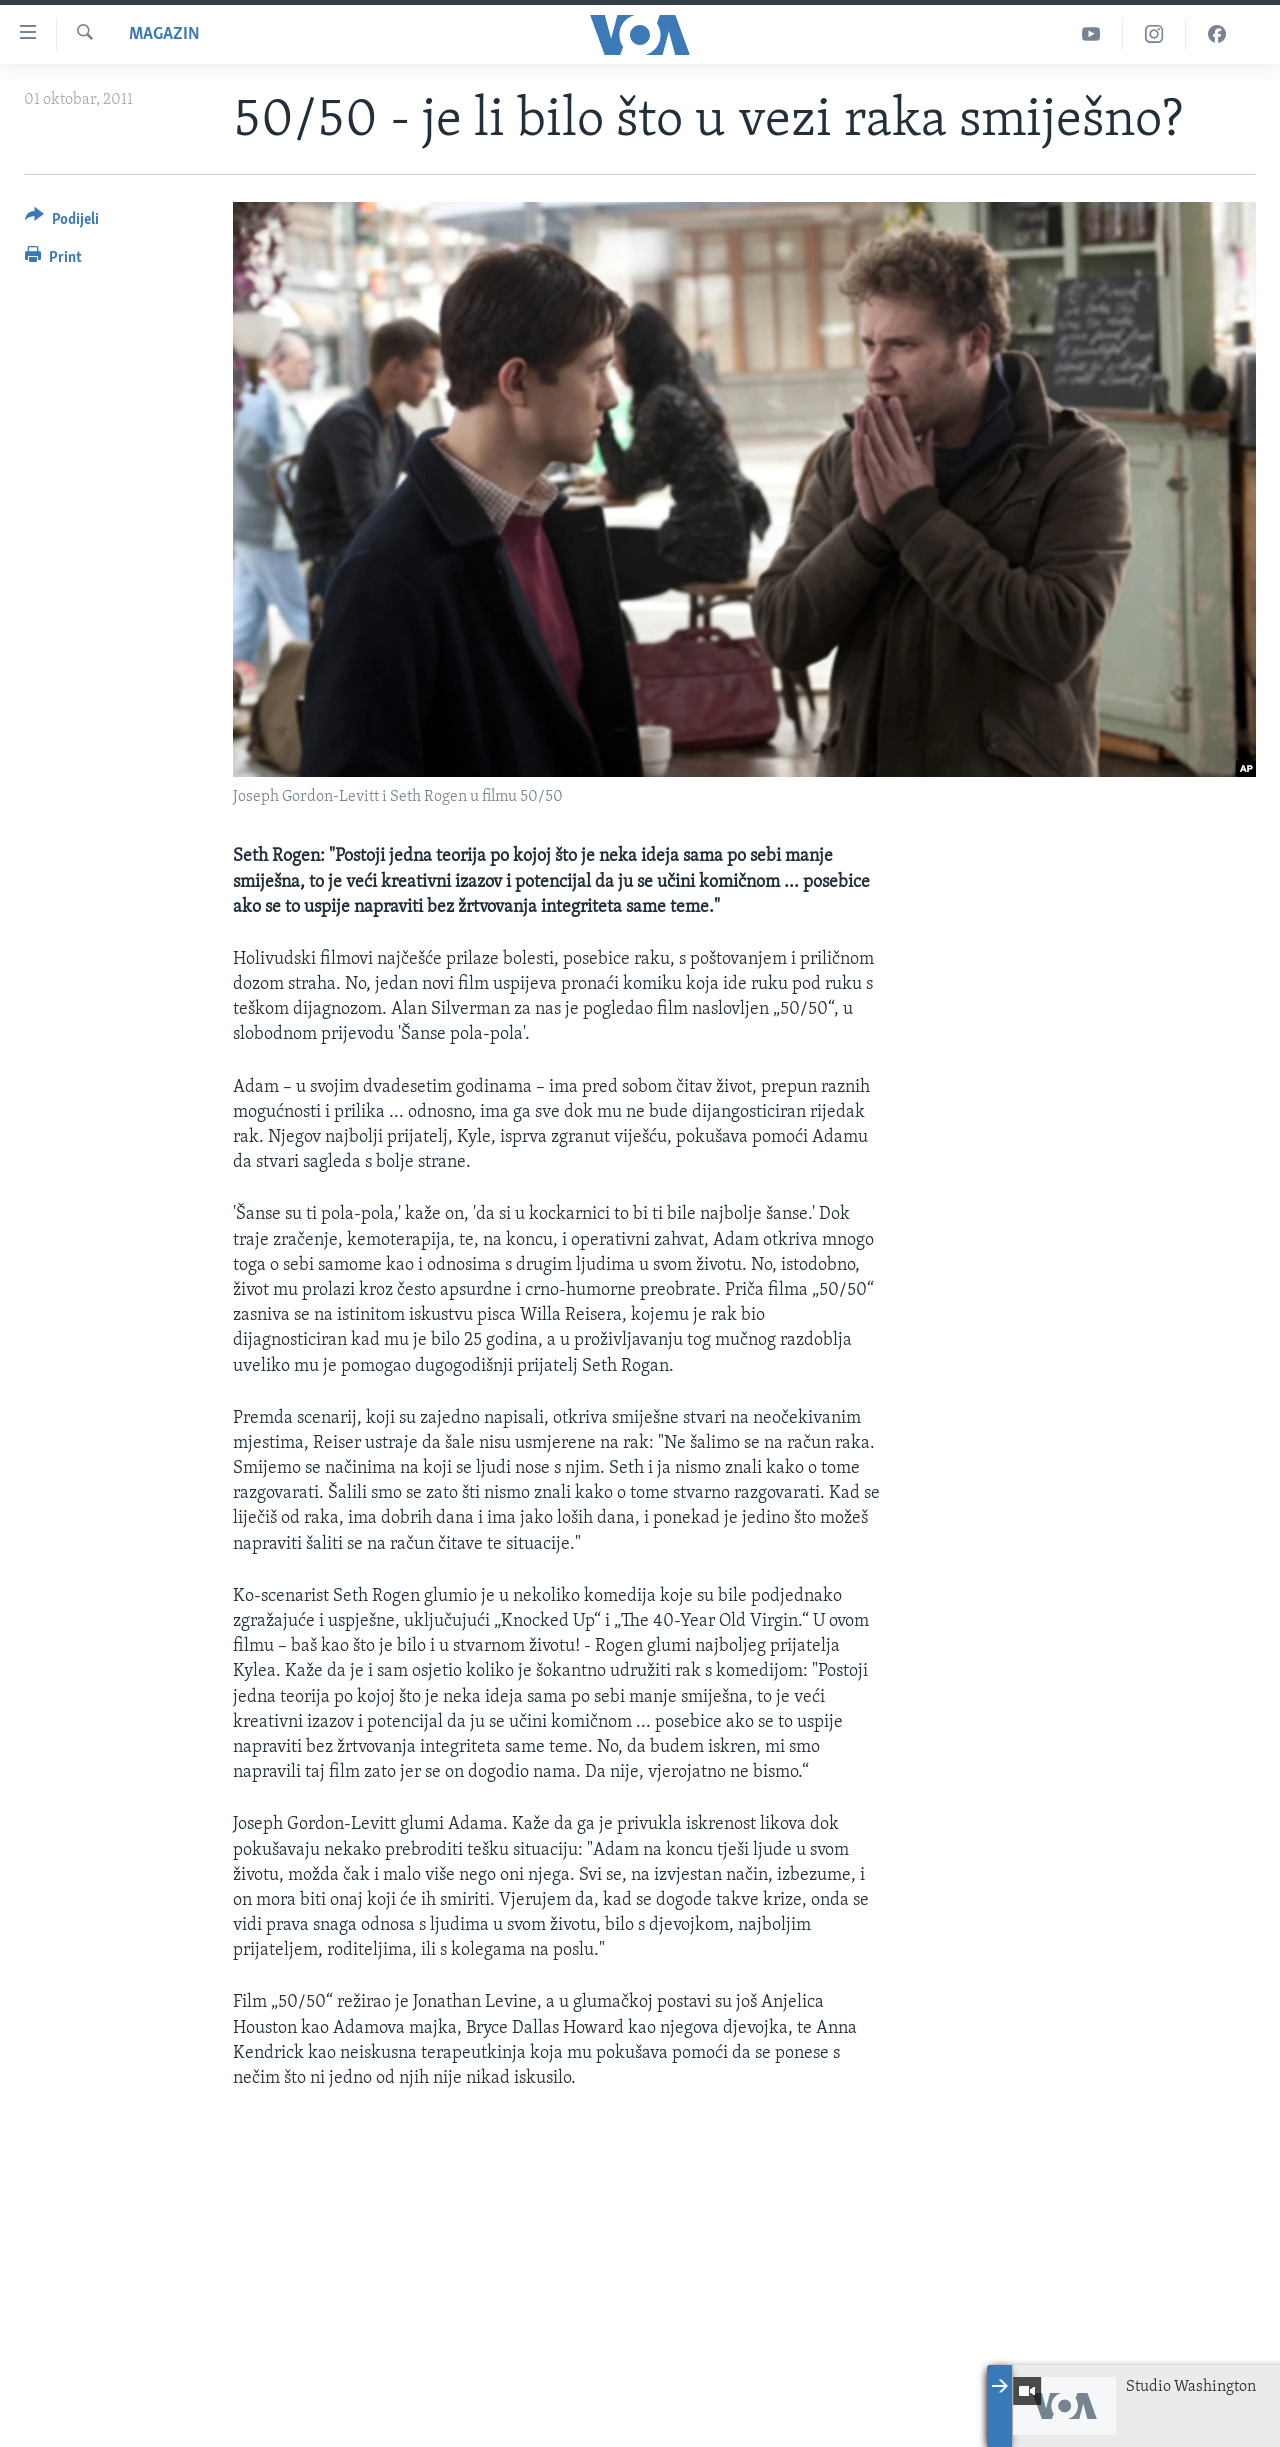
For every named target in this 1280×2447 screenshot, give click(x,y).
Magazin (164, 34)
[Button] (62, 222)
